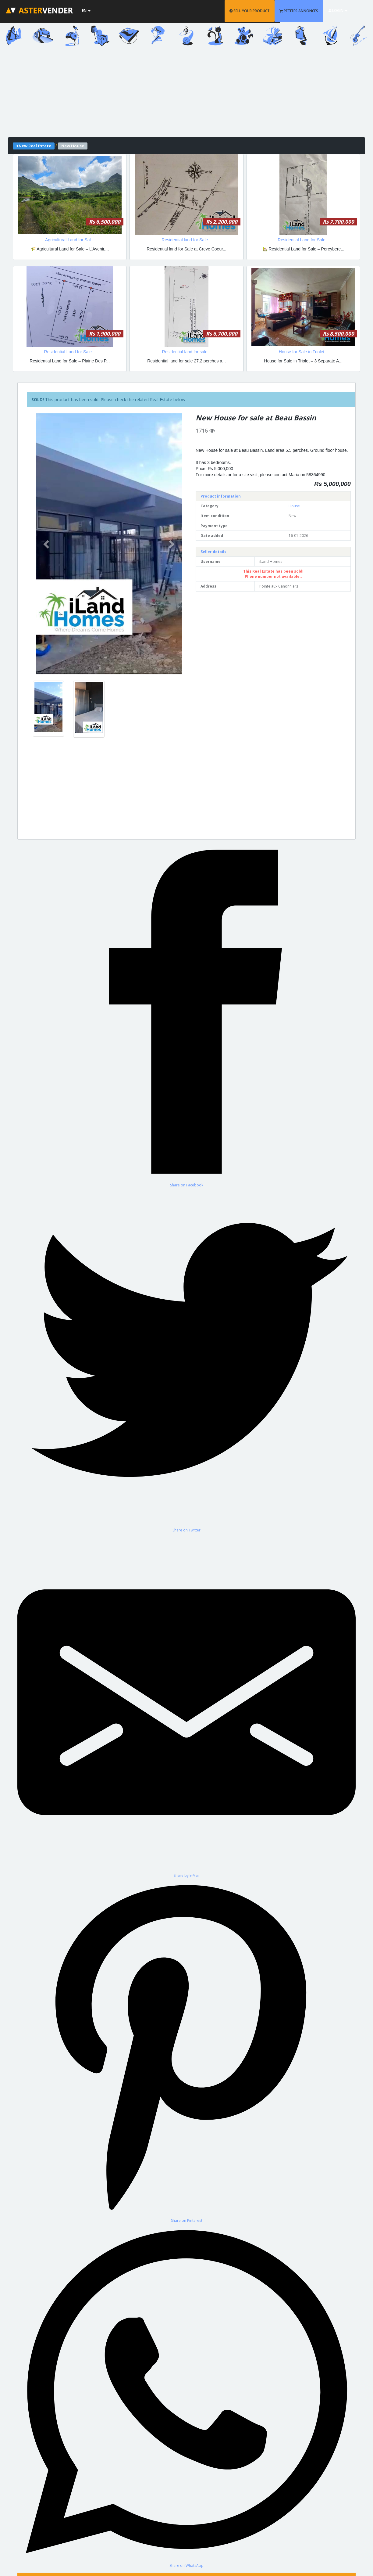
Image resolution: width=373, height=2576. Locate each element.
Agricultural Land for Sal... (69, 239)
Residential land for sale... (186, 351)
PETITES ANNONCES (307, 10)
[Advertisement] (186, 94)
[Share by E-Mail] (186, 1705)
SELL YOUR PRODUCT (258, 10)
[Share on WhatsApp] (186, 2395)
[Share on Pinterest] (186, 2050)
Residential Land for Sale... (303, 239)
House (294, 506)
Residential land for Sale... (186, 239)
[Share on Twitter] (186, 1360)
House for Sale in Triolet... (303, 351)
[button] (47, 543)
